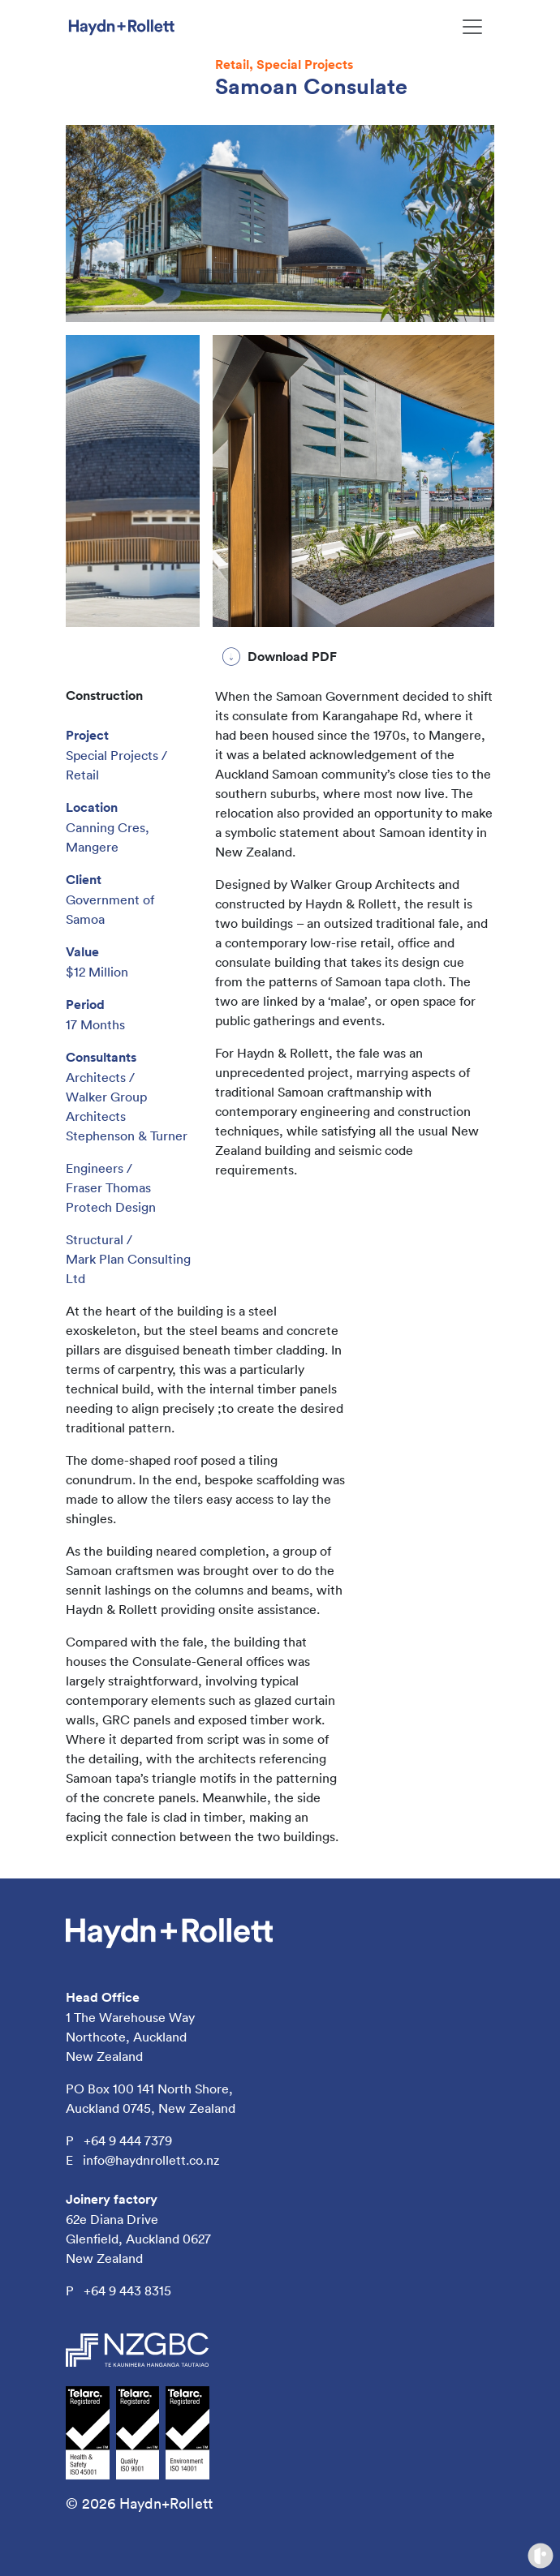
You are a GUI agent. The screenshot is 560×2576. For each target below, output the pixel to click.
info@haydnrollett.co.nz (151, 2160)
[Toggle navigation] (472, 26)
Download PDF (292, 656)
